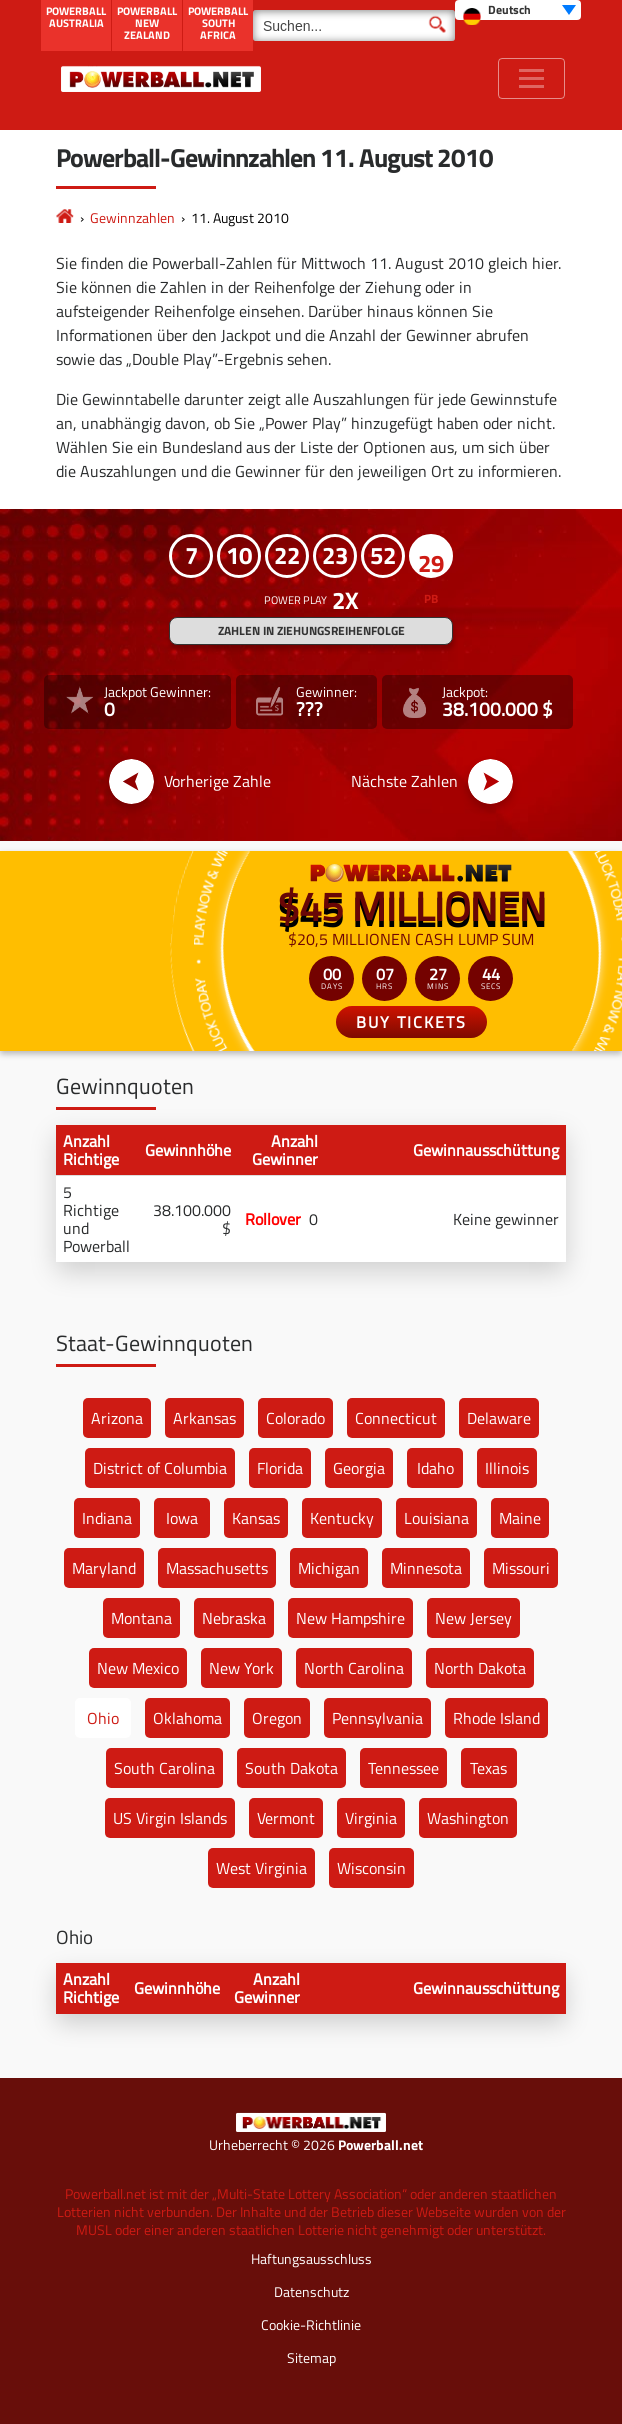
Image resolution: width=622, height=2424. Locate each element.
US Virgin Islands (170, 1818)
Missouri (521, 1568)
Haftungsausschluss (311, 2258)
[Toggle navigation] (531, 78)
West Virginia (261, 1868)
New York (241, 1668)
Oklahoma (187, 1718)
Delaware (499, 1418)
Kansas (256, 1518)
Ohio (103, 1718)
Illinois (507, 1468)
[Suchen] (354, 25)
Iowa (182, 1518)
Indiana (107, 1518)
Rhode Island (496, 1718)
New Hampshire (350, 1618)
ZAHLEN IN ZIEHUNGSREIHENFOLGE (311, 630)
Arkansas (204, 1418)
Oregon (277, 1718)
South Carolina (164, 1768)
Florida (280, 1468)
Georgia (359, 1468)
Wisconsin (371, 1868)
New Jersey (473, 1618)
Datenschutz (311, 2291)
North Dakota (480, 1668)
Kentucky (342, 1518)
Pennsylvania (377, 1718)
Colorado (295, 1418)
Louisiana (436, 1518)
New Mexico (138, 1668)
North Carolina (354, 1668)
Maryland (104, 1568)
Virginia (371, 1818)
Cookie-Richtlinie (311, 2324)
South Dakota (291, 1768)
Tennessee (403, 1768)
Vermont (286, 1818)
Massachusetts (217, 1568)
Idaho (435, 1468)
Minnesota (426, 1568)
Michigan (329, 1568)
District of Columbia (160, 1468)
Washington (468, 1818)
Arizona (117, 1418)
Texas (488, 1768)
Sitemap (311, 2357)
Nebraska (234, 1618)
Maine (520, 1518)
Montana (141, 1618)
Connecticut (396, 1418)
